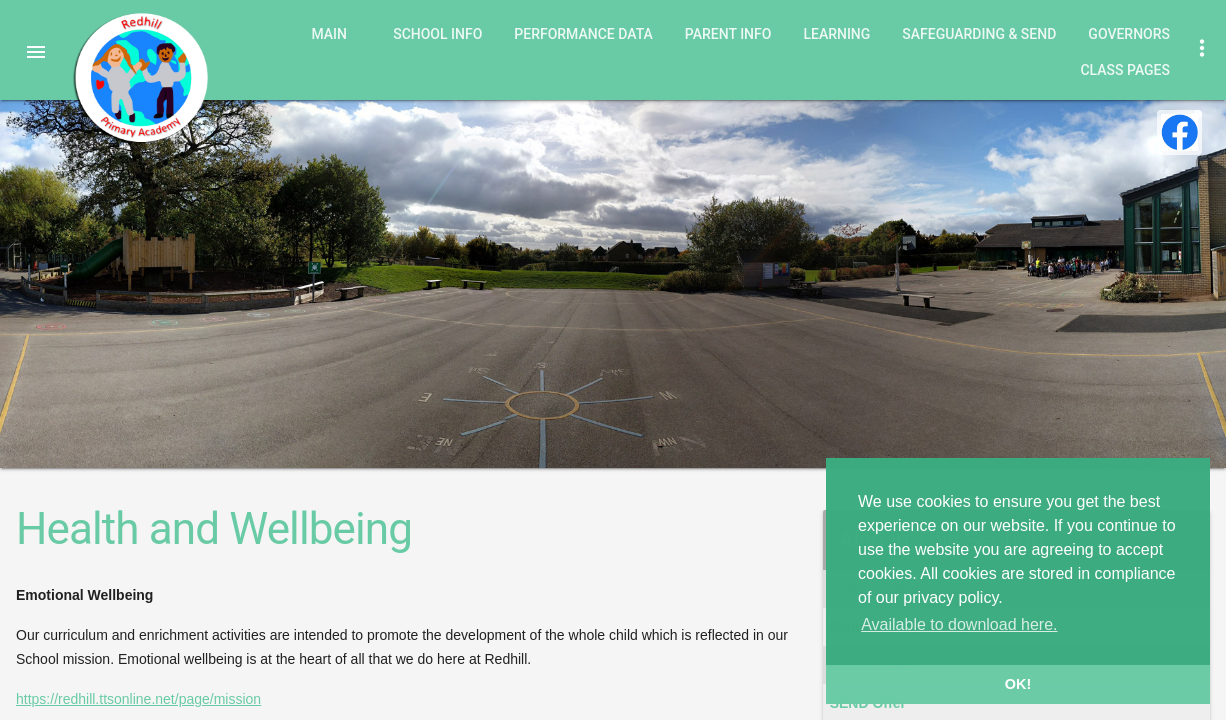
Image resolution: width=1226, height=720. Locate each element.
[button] (36, 52)
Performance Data (583, 34)
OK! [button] (1018, 684)
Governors (1129, 34)
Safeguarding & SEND (979, 34)
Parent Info (728, 34)
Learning (836, 34)
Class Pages (1125, 70)
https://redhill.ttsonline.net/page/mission (138, 699)
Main (329, 34)
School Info (437, 34)
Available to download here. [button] (959, 624)
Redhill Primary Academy (140, 78)
